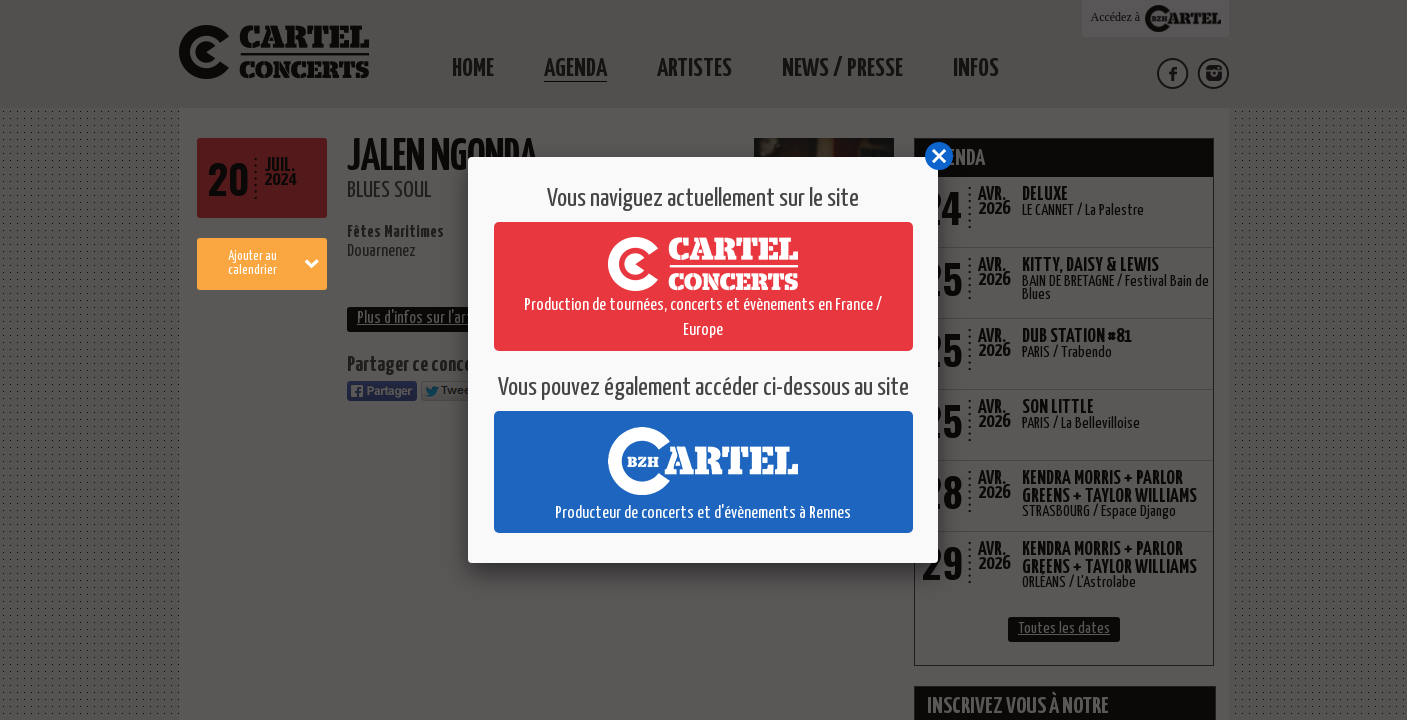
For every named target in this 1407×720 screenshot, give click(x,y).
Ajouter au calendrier (273, 263)
